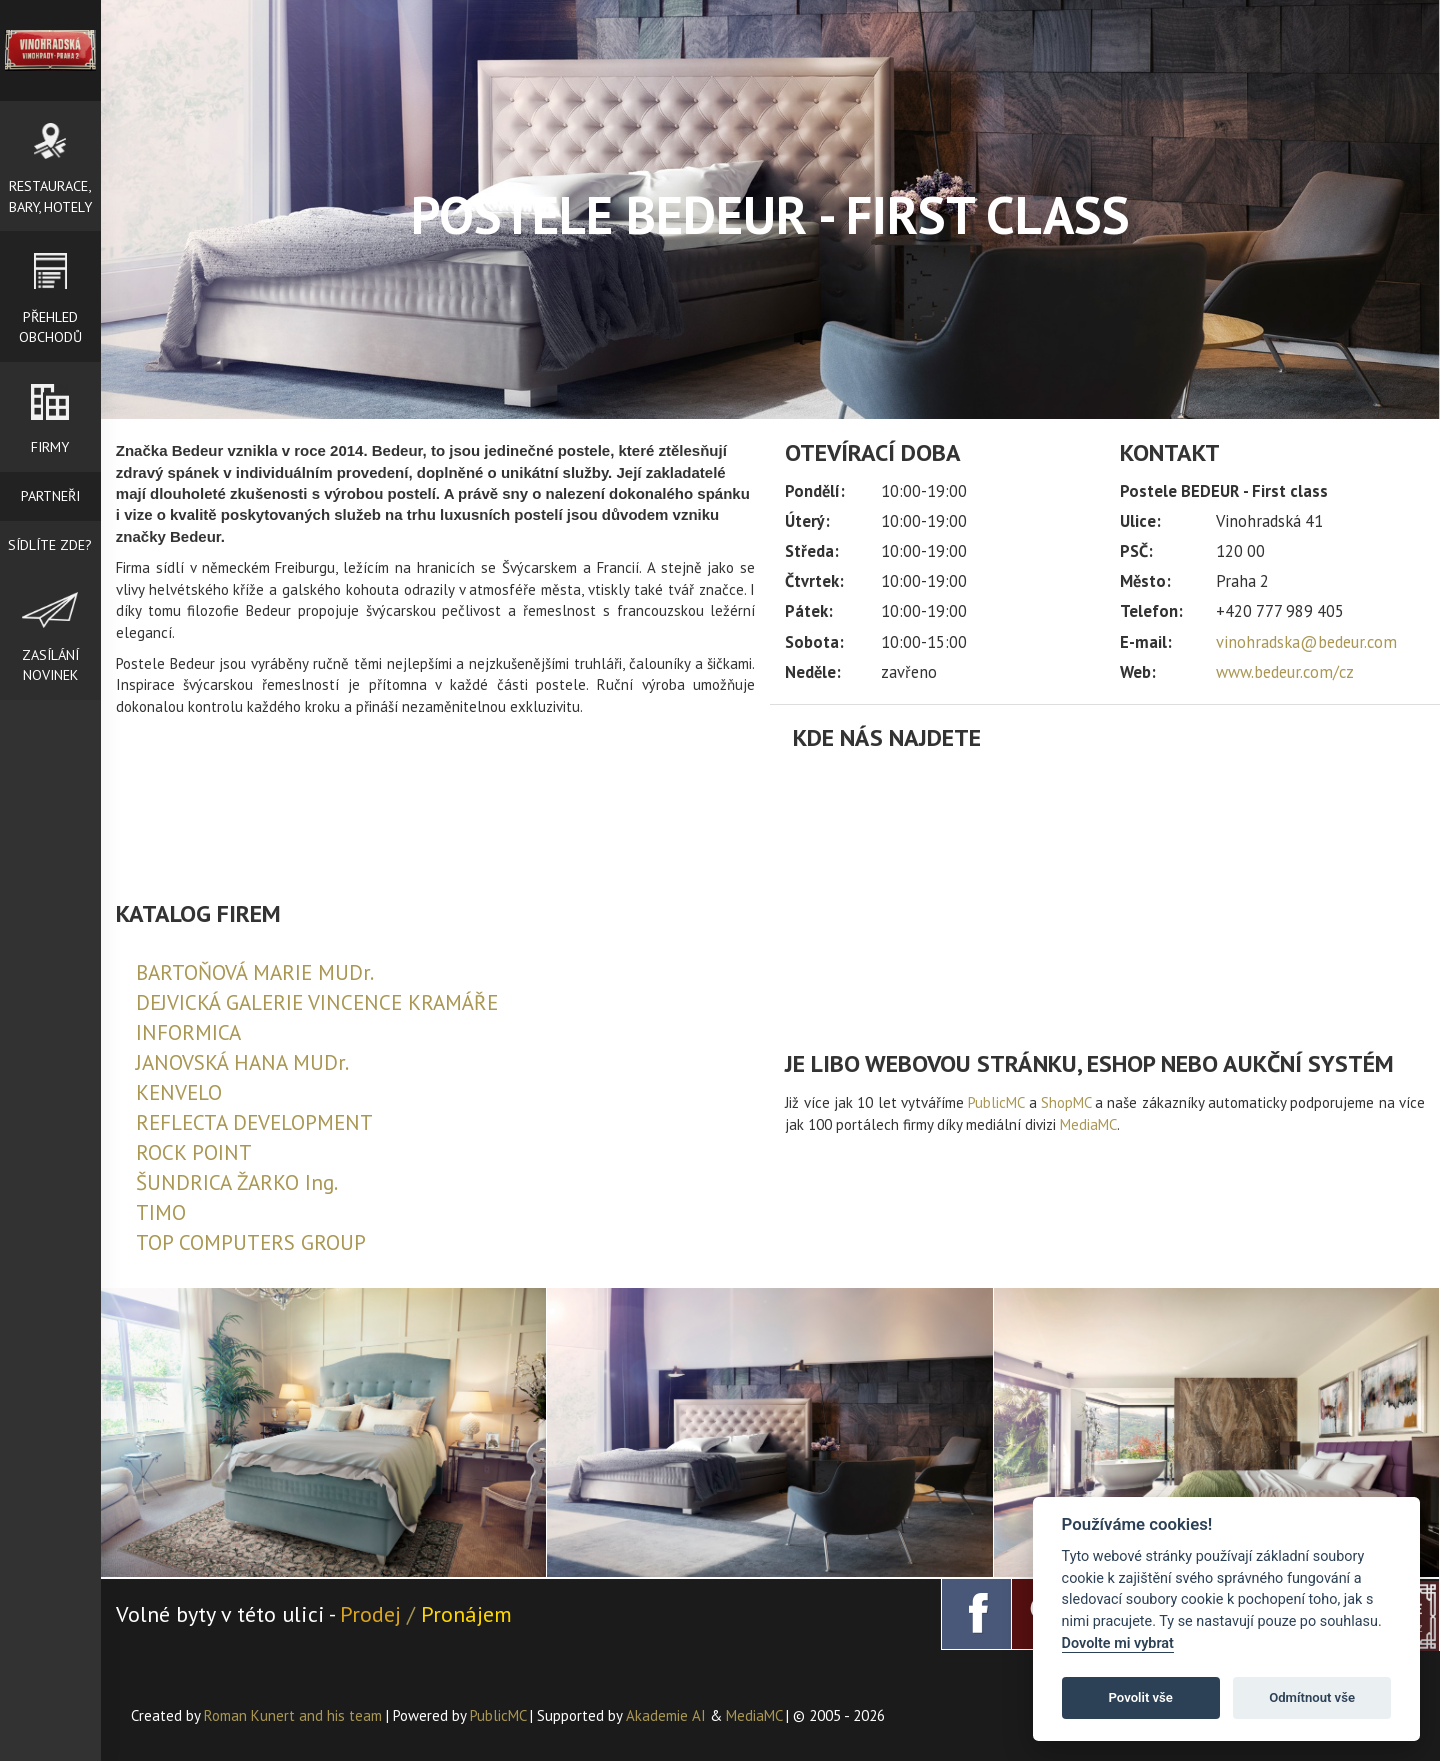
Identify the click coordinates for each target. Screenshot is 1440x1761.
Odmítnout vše (1312, 1697)
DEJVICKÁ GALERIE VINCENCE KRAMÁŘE (317, 1002)
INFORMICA (188, 1032)
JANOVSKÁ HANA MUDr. (242, 1062)
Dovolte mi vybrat (1118, 1643)
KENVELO (179, 1092)
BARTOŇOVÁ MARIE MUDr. (255, 972)
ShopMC (1066, 1102)
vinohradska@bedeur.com (1306, 642)
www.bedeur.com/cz (1285, 672)
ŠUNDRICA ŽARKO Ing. (237, 1182)
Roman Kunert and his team (295, 1715)
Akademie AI (666, 1715)
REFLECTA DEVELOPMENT (254, 1122)
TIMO (161, 1212)
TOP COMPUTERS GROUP (251, 1242)
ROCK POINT (194, 1152)
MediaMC (1088, 1124)
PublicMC (996, 1102)
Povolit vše (1141, 1697)
